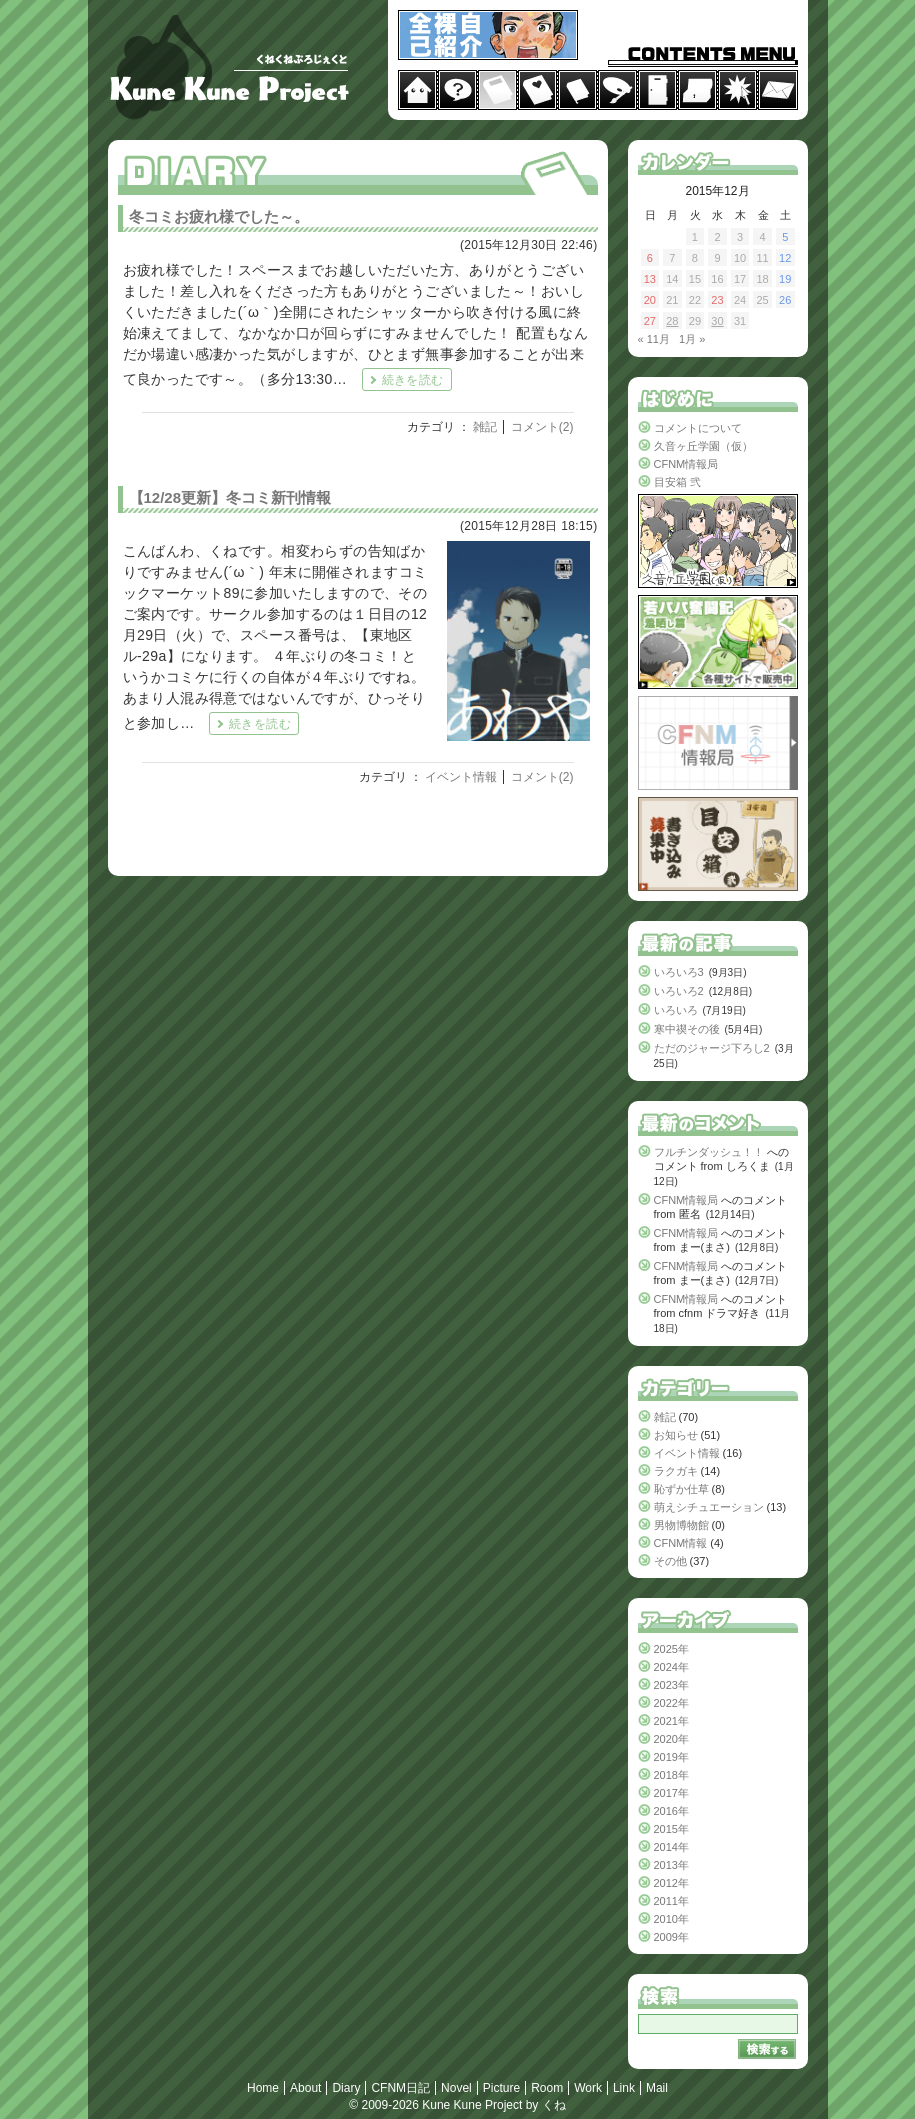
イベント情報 (461, 777)
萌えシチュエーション (709, 1507)
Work (588, 2088)
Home (263, 2088)
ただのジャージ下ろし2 (712, 1048)
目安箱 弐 (677, 482)
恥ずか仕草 (681, 1489)
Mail (657, 2088)
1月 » (692, 339)
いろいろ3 (679, 972)
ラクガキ (676, 1471)
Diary (346, 2088)
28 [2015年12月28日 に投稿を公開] (672, 321)
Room (547, 2088)
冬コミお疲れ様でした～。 (219, 216)
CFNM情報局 (686, 464)
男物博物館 (681, 1525)
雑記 (485, 427)
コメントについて (698, 428)
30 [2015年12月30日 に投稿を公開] (717, 321)
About (305, 2088)
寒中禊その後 (687, 1029)
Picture (501, 2088)
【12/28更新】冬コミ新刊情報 (230, 497)
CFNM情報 (681, 1543)
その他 (670, 1561)
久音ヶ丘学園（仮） (703, 446)
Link (624, 2088)
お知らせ (676, 1435)
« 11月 (654, 339)
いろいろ (676, 1010)
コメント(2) (542, 427)
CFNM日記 (400, 2088)
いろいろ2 (679, 991)
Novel (456, 2088)
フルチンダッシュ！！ (709, 1152)
